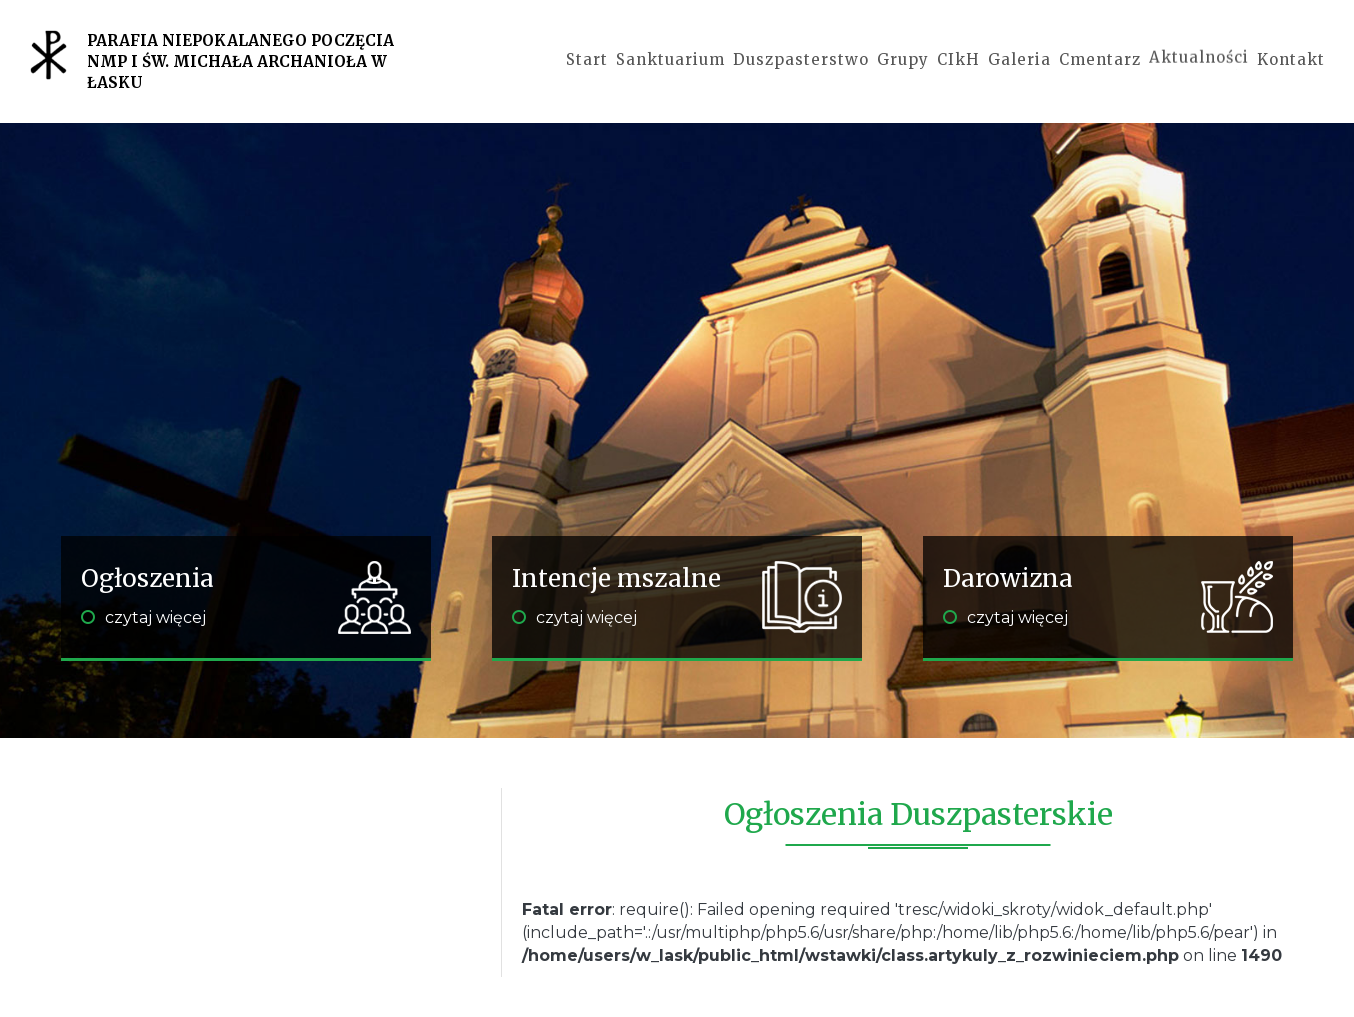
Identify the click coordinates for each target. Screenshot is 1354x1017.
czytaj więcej (143, 617)
